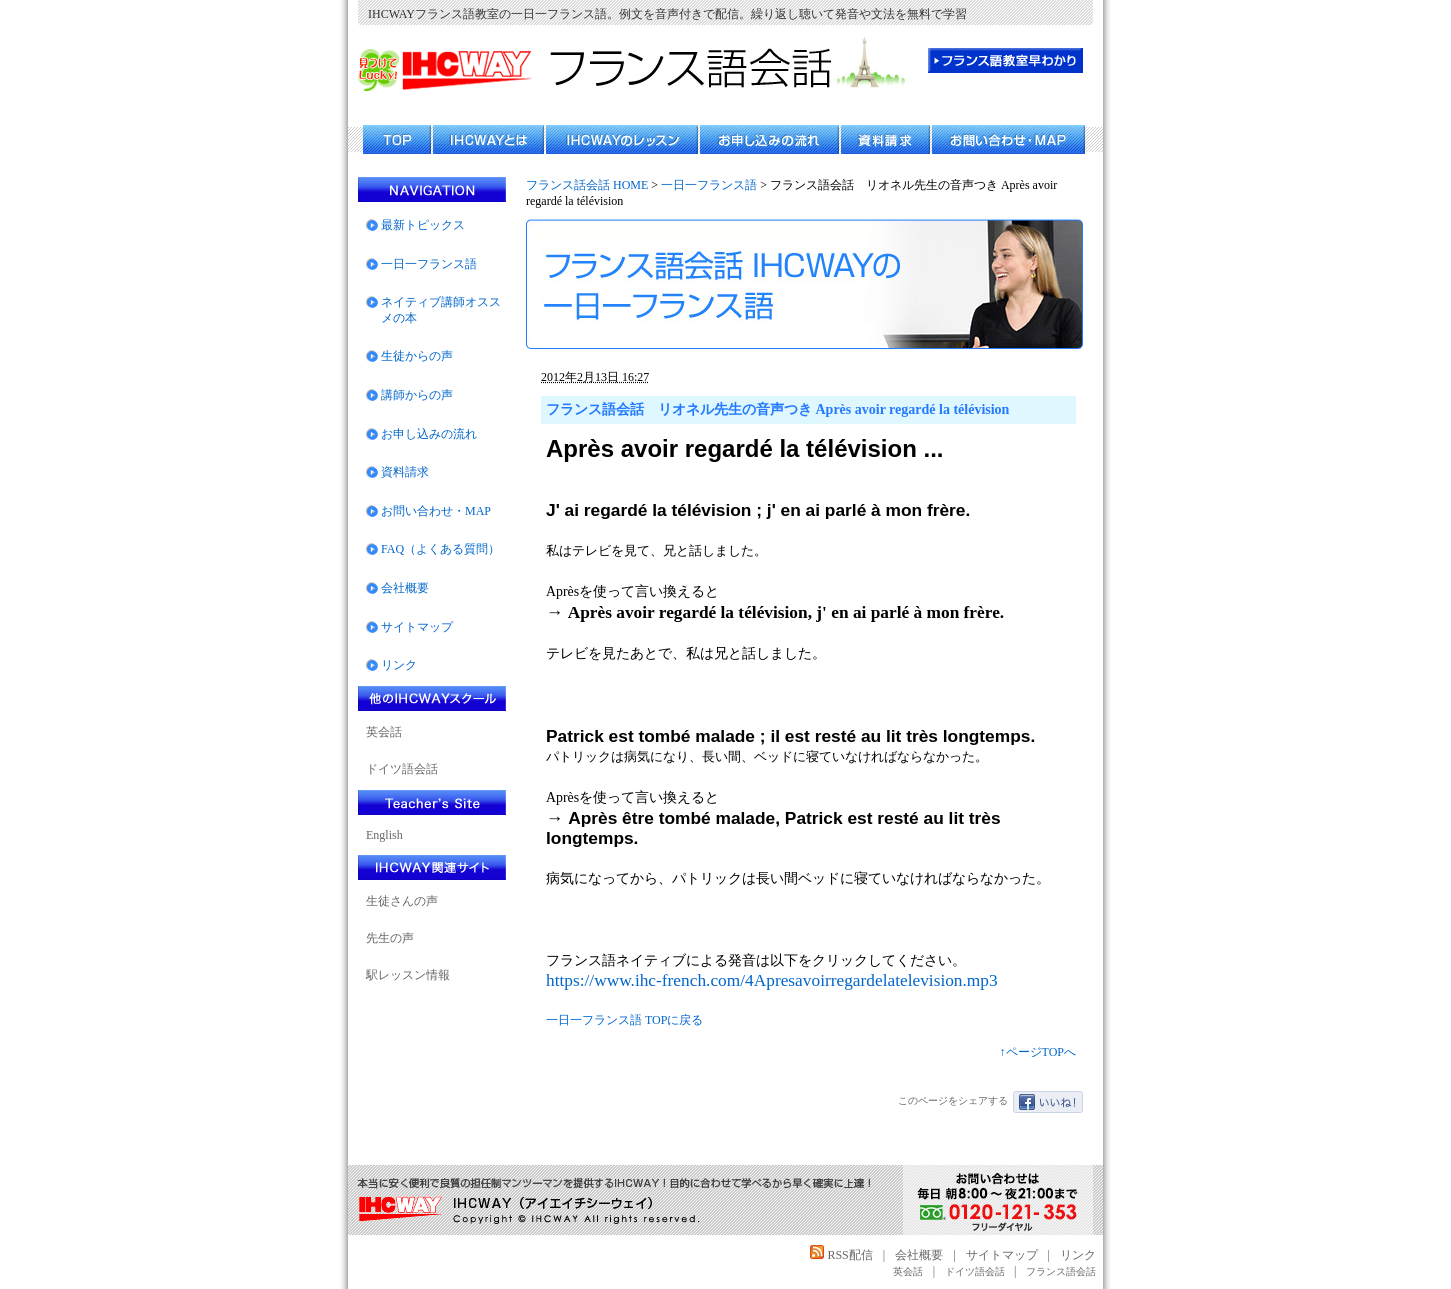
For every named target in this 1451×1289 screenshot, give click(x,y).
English (384, 835)
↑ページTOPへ (1038, 1052)
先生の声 (390, 938)
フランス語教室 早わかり (1005, 60)
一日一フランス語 (709, 185)
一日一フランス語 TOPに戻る (624, 1020)
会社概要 (405, 588)
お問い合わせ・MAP (436, 511)
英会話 (384, 732)
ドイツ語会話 (402, 769)
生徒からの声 (417, 356)
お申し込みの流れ (429, 434)
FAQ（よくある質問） (440, 549)
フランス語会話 (1061, 1271)
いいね (1048, 1102)
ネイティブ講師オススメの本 (441, 310)
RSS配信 (841, 1255)
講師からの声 (417, 395)
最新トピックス (423, 225)
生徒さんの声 (402, 901)
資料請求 (405, 472)
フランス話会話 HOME (587, 185)
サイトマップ (417, 627)
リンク (399, 665)
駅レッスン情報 (408, 975)
